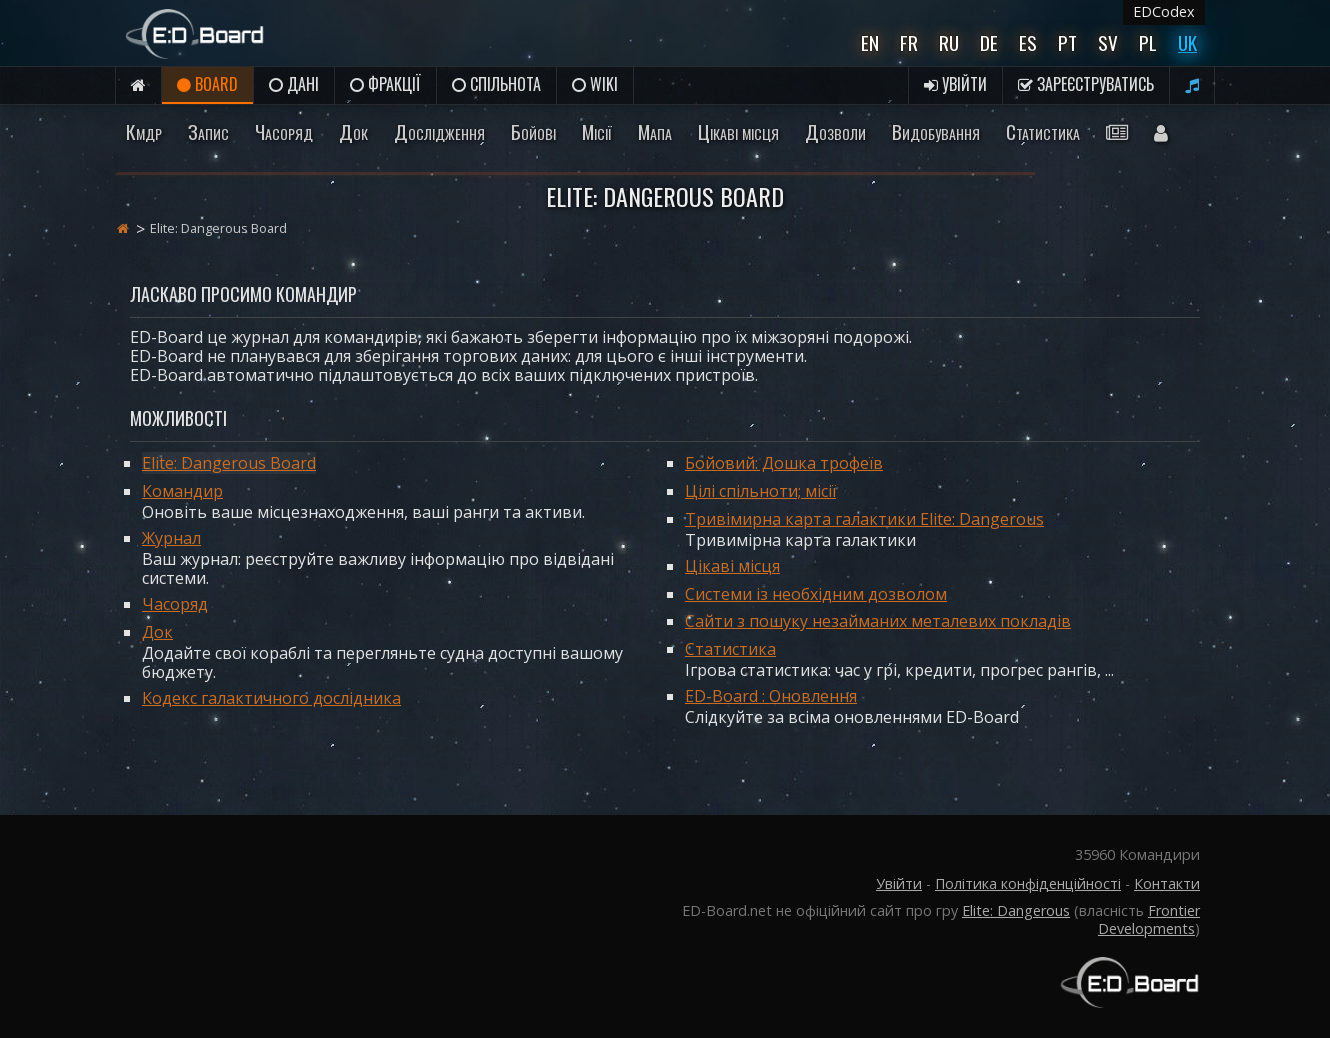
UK (1187, 42)
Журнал (171, 538)
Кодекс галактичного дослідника (271, 698)
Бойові (533, 131)
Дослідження (439, 131)
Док (353, 131)
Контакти (1167, 883)
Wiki (595, 84)
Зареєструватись (1086, 84)
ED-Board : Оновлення (771, 696)
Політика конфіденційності (1028, 883)
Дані (294, 84)
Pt (1067, 42)
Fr (909, 42)
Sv (1108, 42)
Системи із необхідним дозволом (816, 594)
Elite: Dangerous (1016, 910)
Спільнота (496, 84)
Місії (597, 131)
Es (1028, 42)
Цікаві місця (738, 131)
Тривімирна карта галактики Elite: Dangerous (864, 519)
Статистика (1043, 131)
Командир (182, 491)
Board (207, 84)
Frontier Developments (1149, 919)
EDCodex (1164, 11)
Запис (208, 131)
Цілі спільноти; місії (760, 491)
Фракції (385, 84)
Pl (1148, 42)
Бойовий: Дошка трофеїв (784, 463)
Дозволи (835, 131)
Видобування (936, 131)
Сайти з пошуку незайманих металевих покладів (878, 621)
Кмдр (144, 131)
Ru (949, 42)
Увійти (955, 84)
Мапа (655, 131)
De (989, 42)
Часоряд (284, 131)
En (870, 42)
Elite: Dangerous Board (229, 463)
